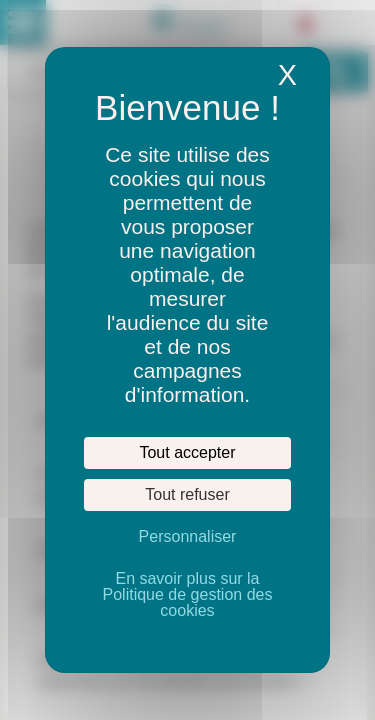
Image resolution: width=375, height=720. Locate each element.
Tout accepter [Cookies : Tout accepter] (187, 452)
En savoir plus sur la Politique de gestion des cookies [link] (188, 594)
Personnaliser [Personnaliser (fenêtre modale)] (188, 536)
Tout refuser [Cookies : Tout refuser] (187, 494)
